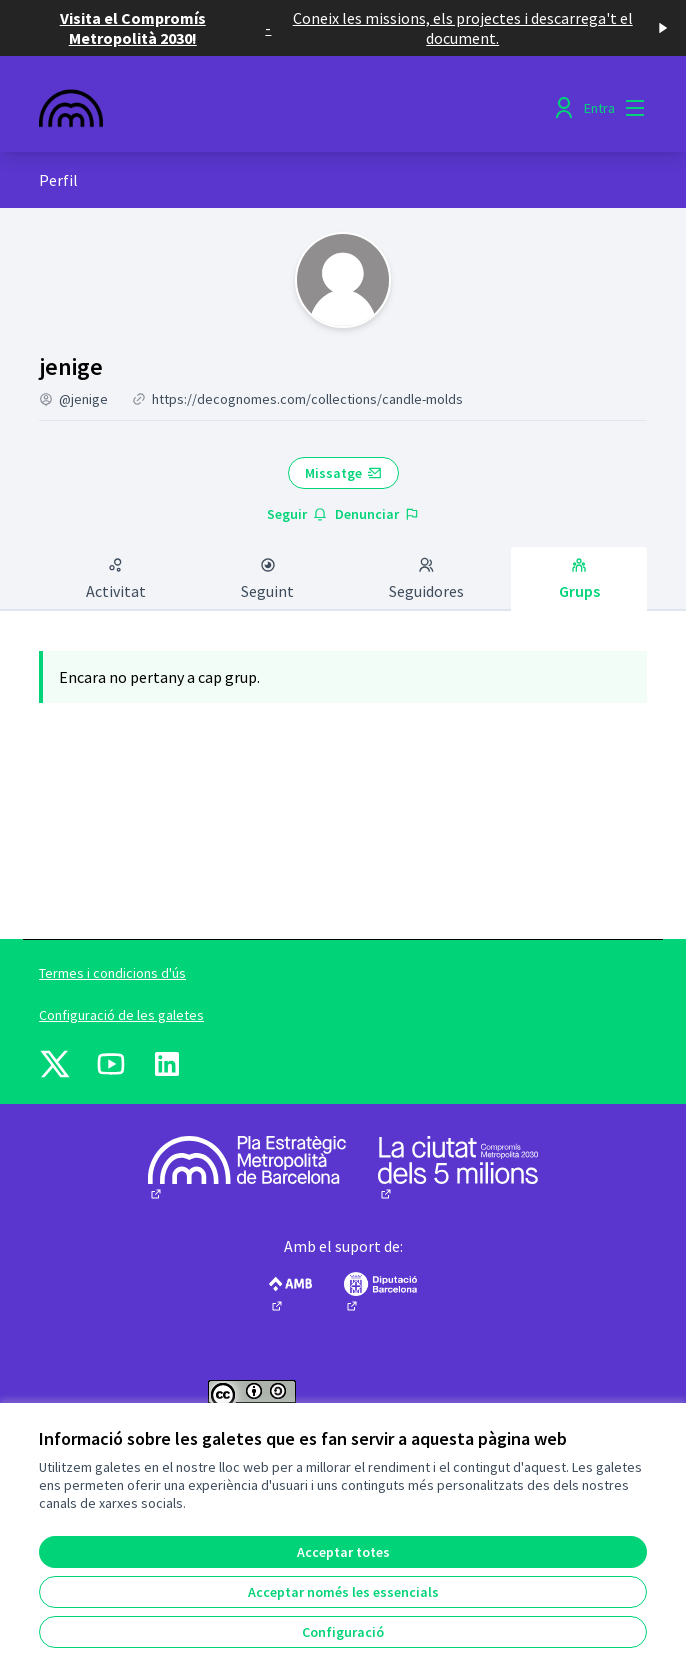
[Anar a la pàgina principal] (265, 108)
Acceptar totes (343, 1552)
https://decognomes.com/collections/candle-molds (307, 399)
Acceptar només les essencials (343, 1592)
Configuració (343, 1632)
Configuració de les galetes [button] (121, 1015)
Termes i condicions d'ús (112, 973)
